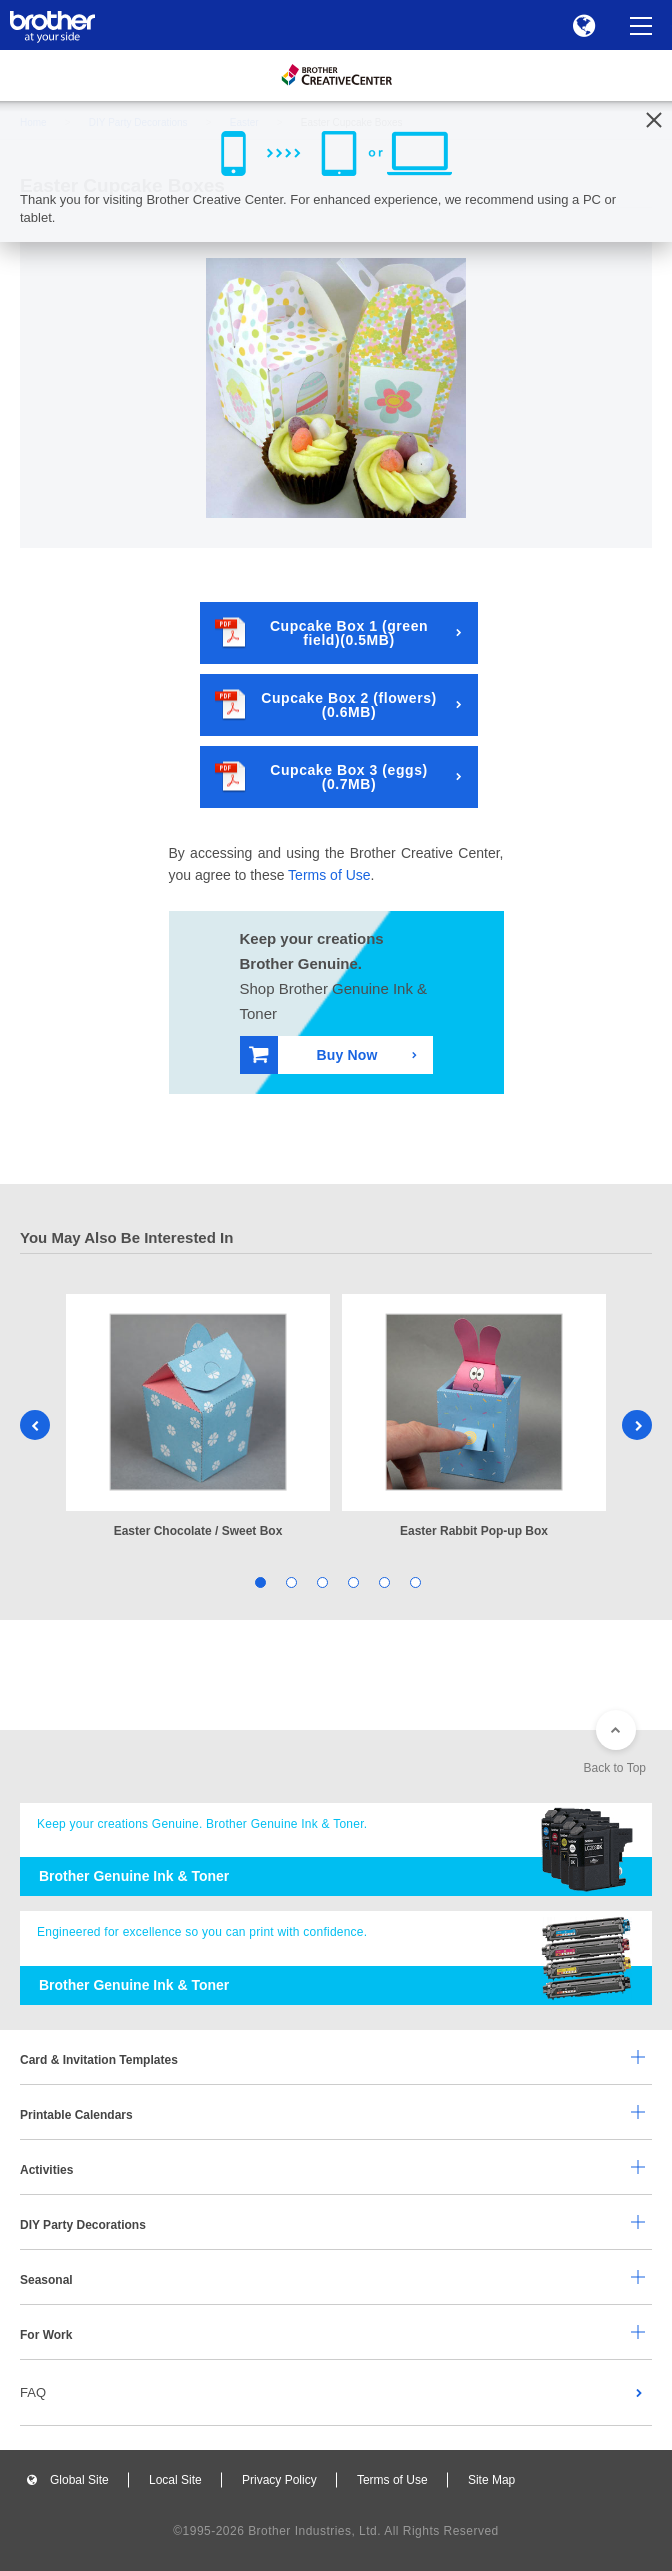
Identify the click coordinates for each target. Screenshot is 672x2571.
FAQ (33, 2392)
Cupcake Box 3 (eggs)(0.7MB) (321, 776)
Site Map (491, 2480)
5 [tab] (382, 1580)
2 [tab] (289, 1580)
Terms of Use (329, 875)
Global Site (79, 2480)
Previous (35, 1425)
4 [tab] (351, 1580)
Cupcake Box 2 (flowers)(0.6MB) (326, 704)
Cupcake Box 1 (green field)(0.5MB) (321, 632)
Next (637, 1425)
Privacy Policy (279, 2480)
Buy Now (313, 1054)
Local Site (175, 2480)
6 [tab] (413, 1580)
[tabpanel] (198, 1417)
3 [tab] (320, 1580)
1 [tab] (258, 1580)
